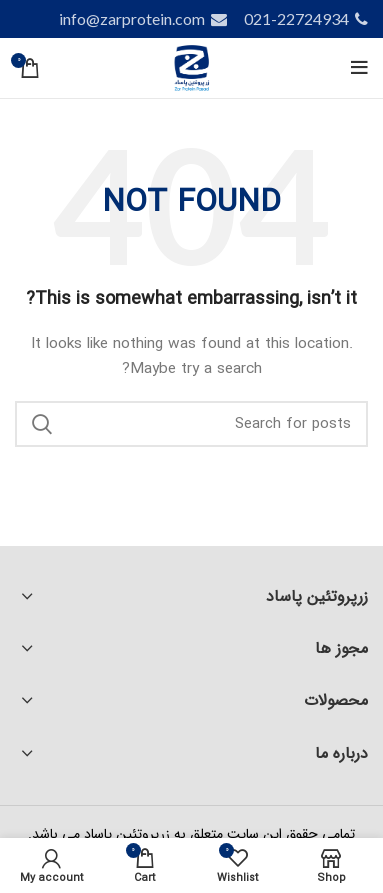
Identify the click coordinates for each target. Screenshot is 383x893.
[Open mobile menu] (359, 68)
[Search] (191, 424)
